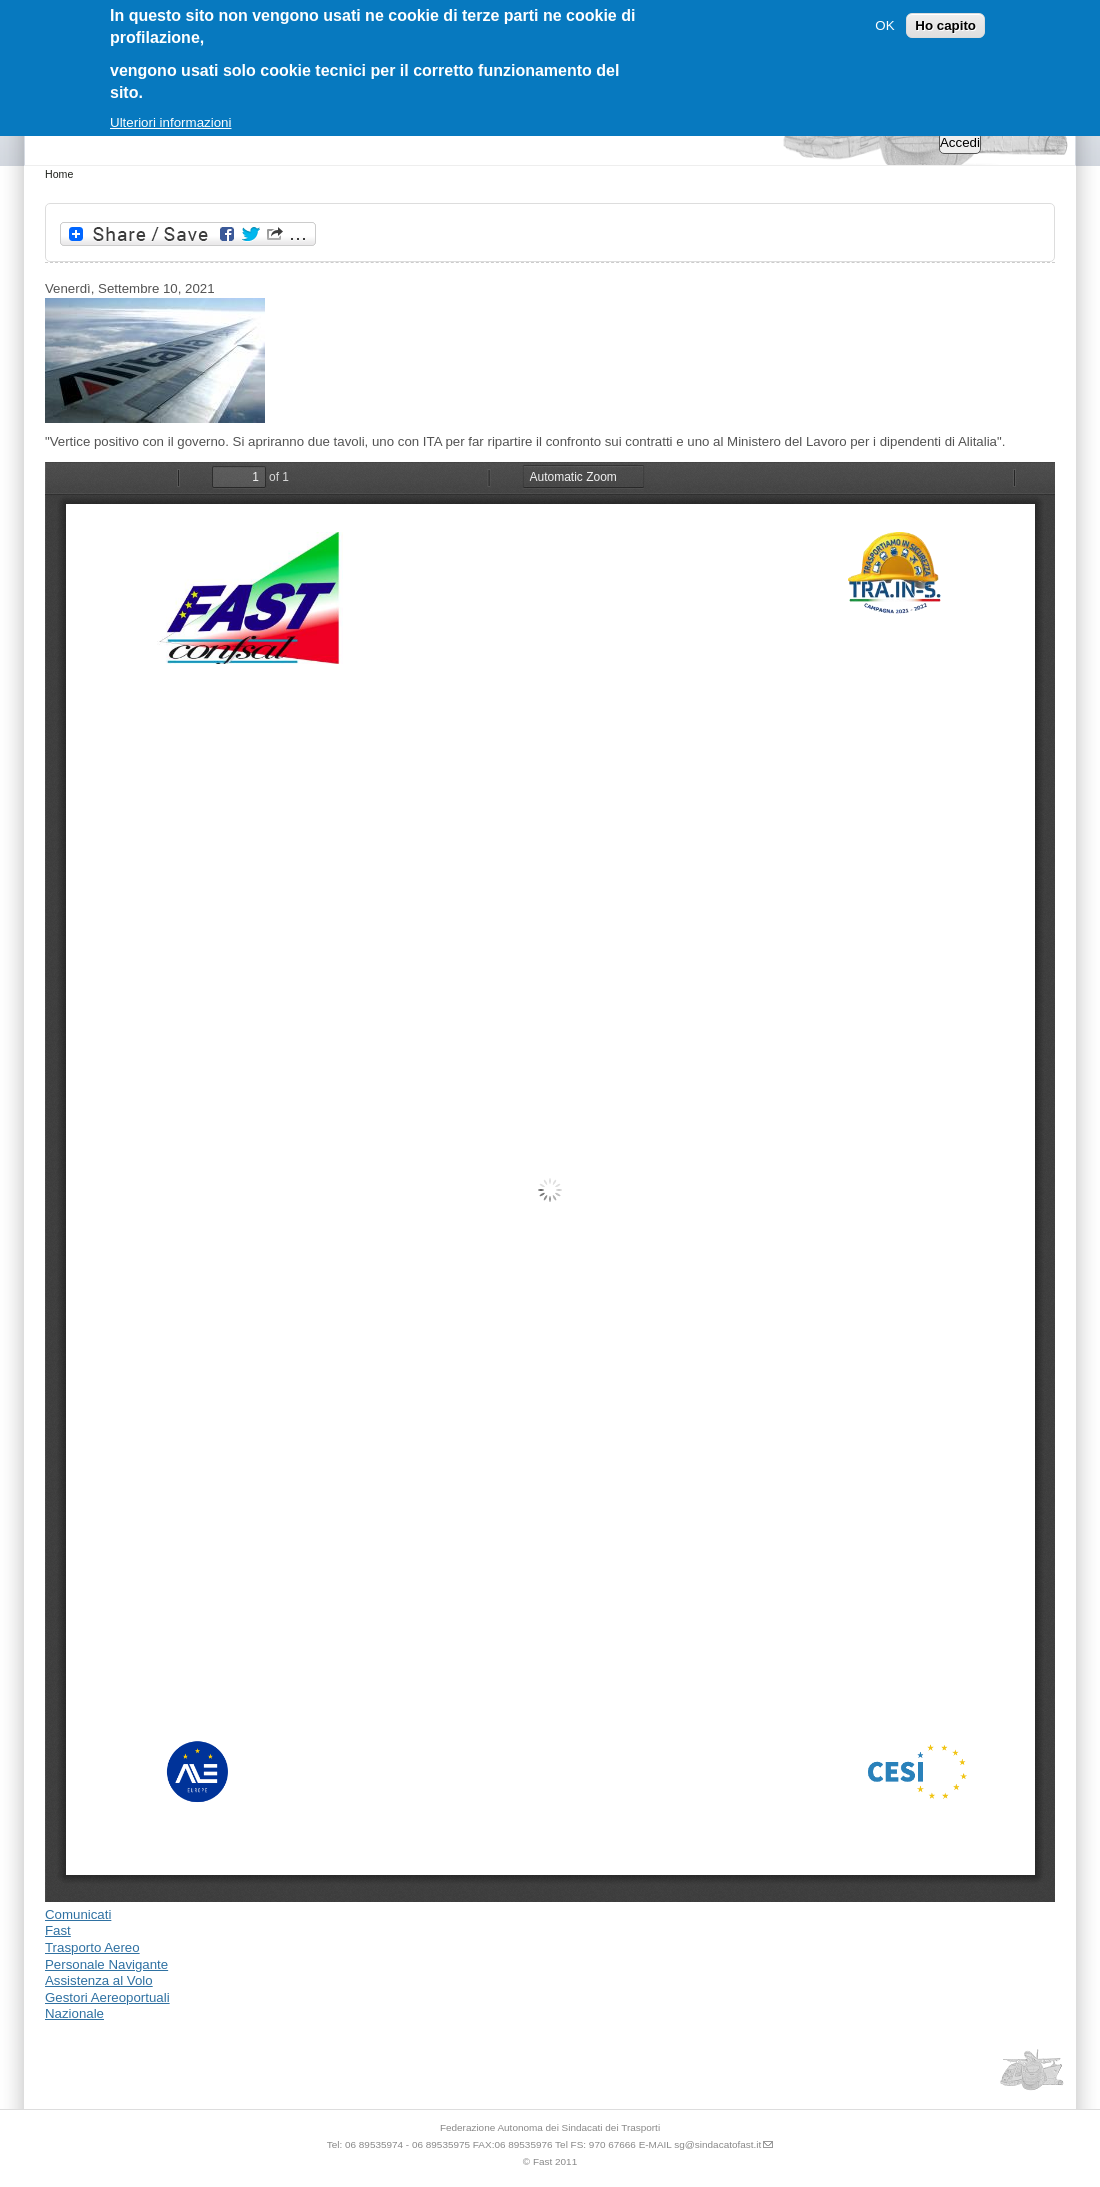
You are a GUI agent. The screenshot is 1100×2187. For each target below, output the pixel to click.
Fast (58, 1930)
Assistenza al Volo (99, 1980)
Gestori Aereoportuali (107, 1997)
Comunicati (78, 1914)
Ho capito (945, 25)
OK (884, 25)
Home (59, 174)
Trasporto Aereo (92, 1947)
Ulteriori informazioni (170, 122)
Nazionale (74, 2013)
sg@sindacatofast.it (717, 2144)
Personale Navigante (106, 1964)
